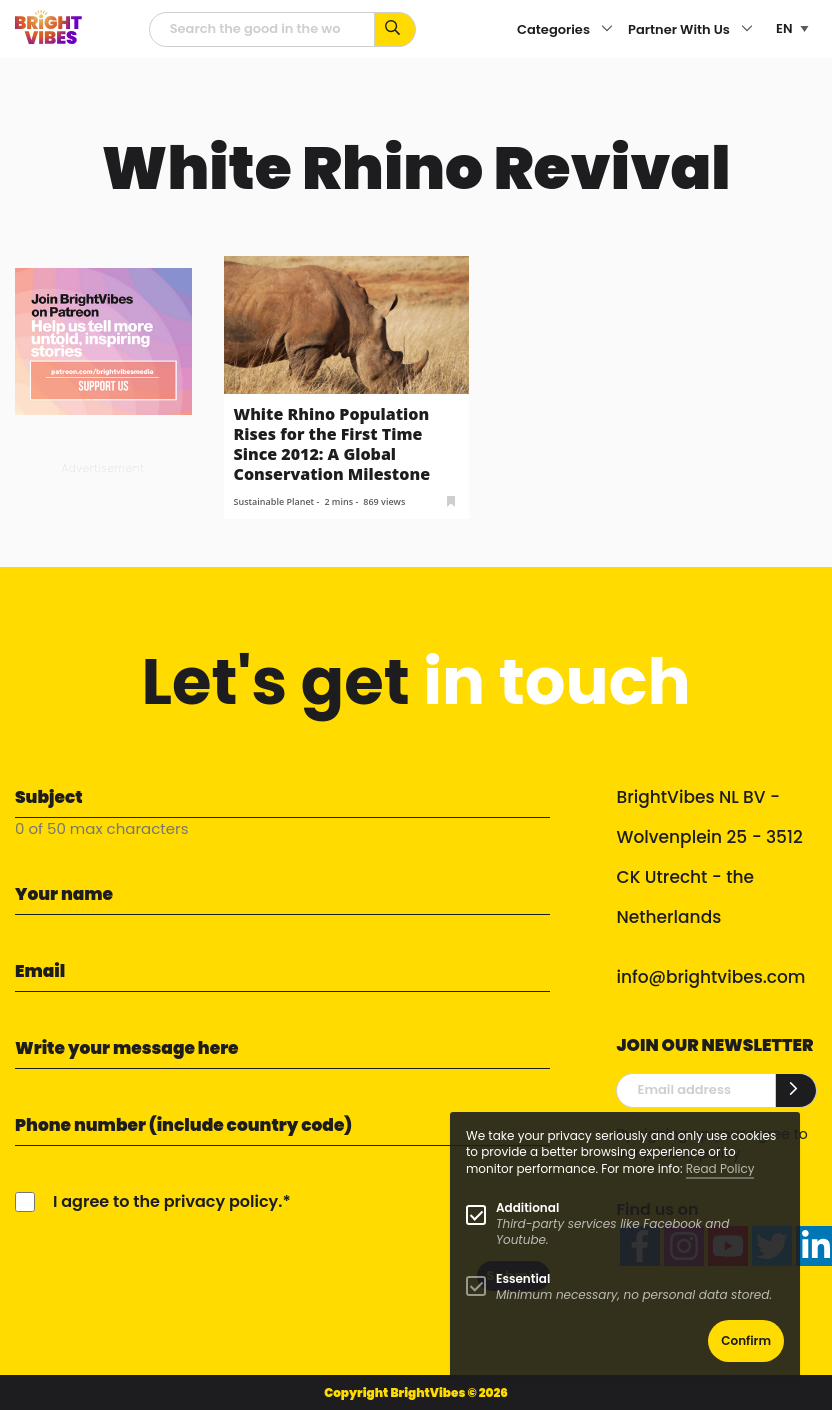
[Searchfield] (262, 29)
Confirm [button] (746, 1340)
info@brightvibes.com (710, 977)
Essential (523, 1278)
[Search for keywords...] (395, 29)
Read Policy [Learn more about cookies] (720, 1168)
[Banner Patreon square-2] (103, 340)
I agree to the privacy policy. (167, 1201)
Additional (527, 1207)
